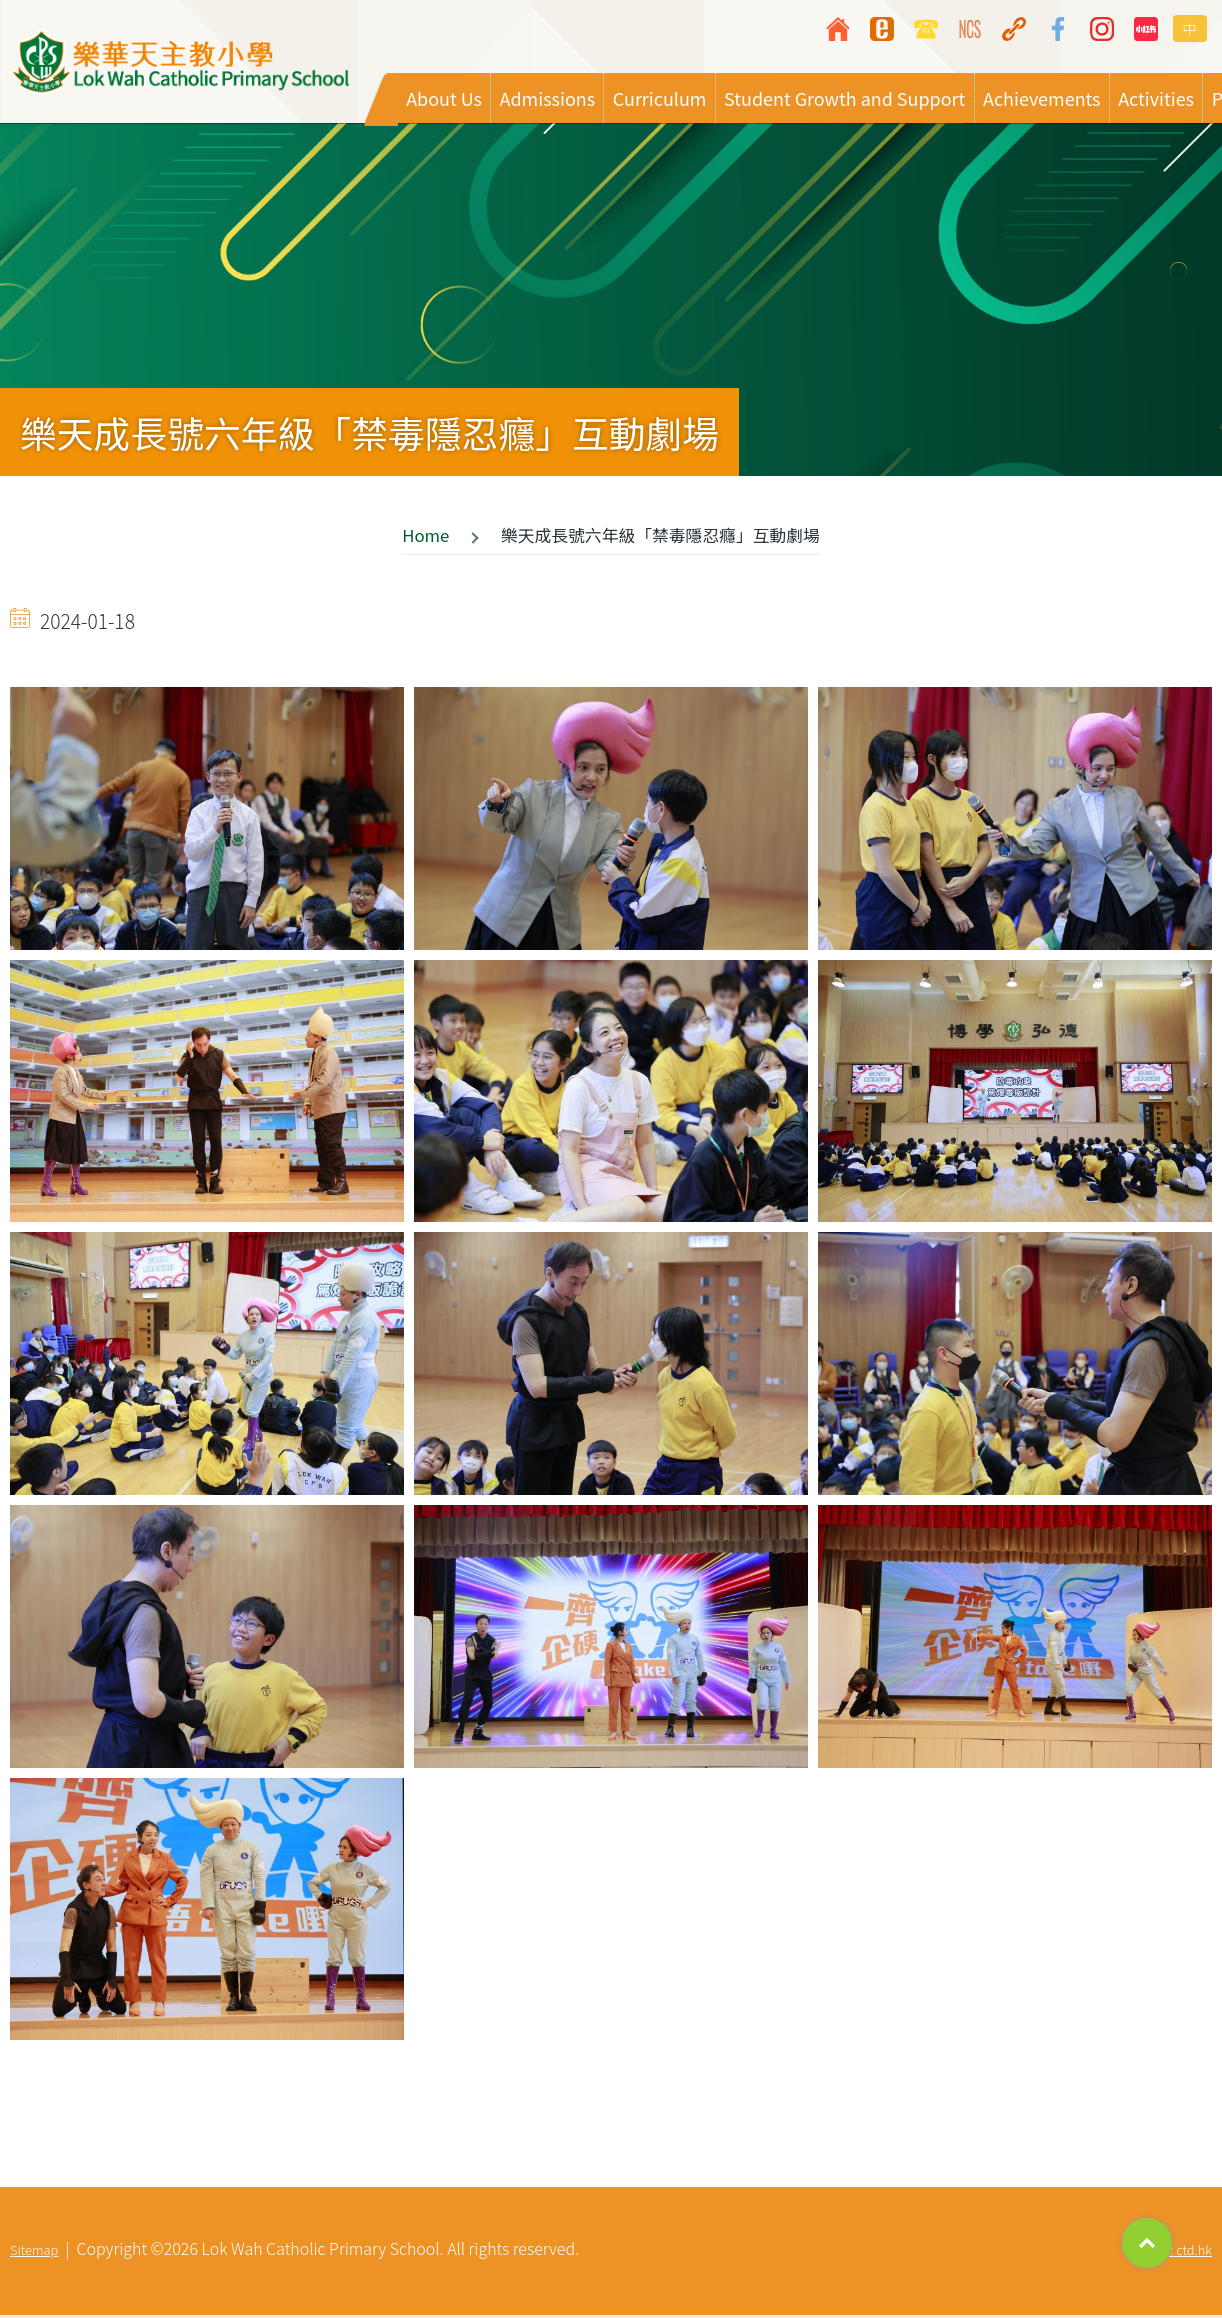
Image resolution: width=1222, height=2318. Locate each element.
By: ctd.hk (1184, 2252)
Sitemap (34, 2252)
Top (1147, 2243)
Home (425, 538)
